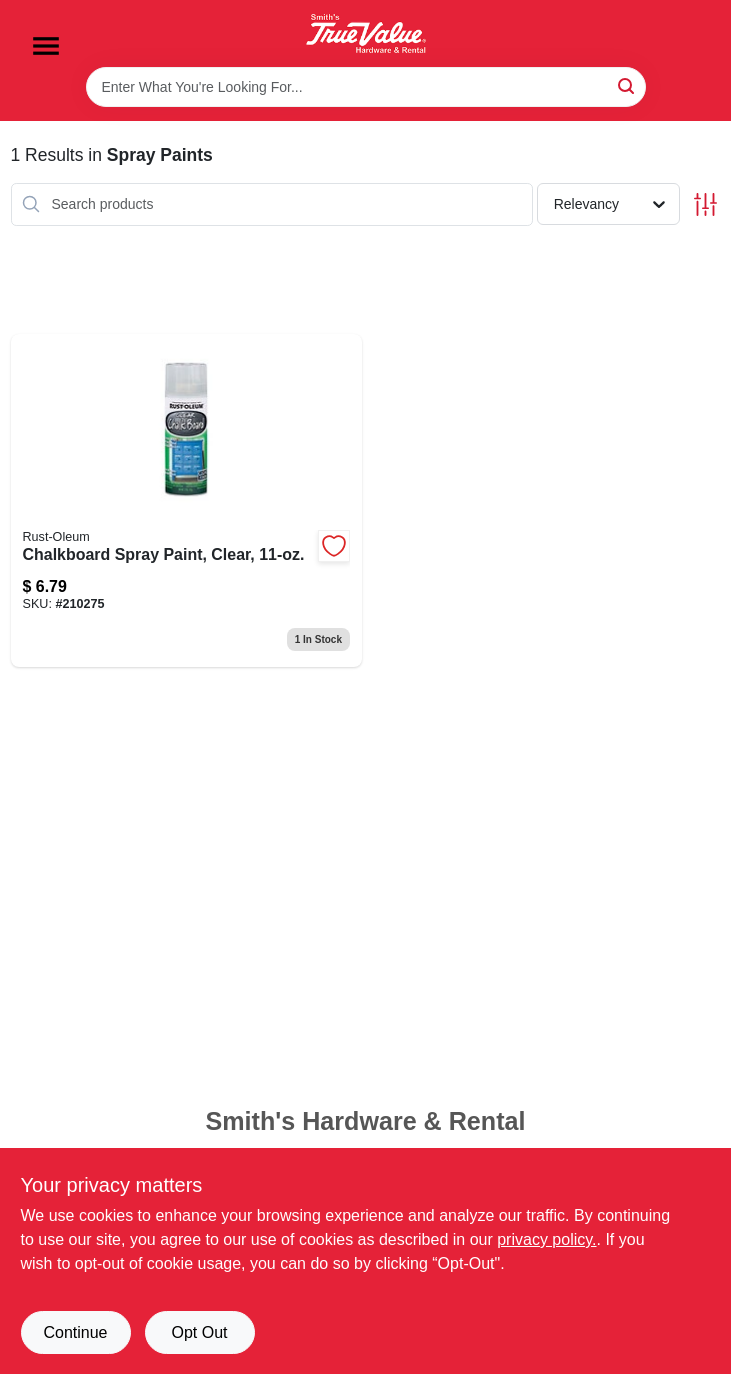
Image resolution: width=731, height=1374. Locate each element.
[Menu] (46, 46)
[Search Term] (366, 87)
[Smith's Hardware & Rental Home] (366, 33)
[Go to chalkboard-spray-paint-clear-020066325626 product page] (187, 500)
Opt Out (199, 1332)
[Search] (627, 85)
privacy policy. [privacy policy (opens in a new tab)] (546, 1239)
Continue (75, 1332)
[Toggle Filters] (705, 204)
